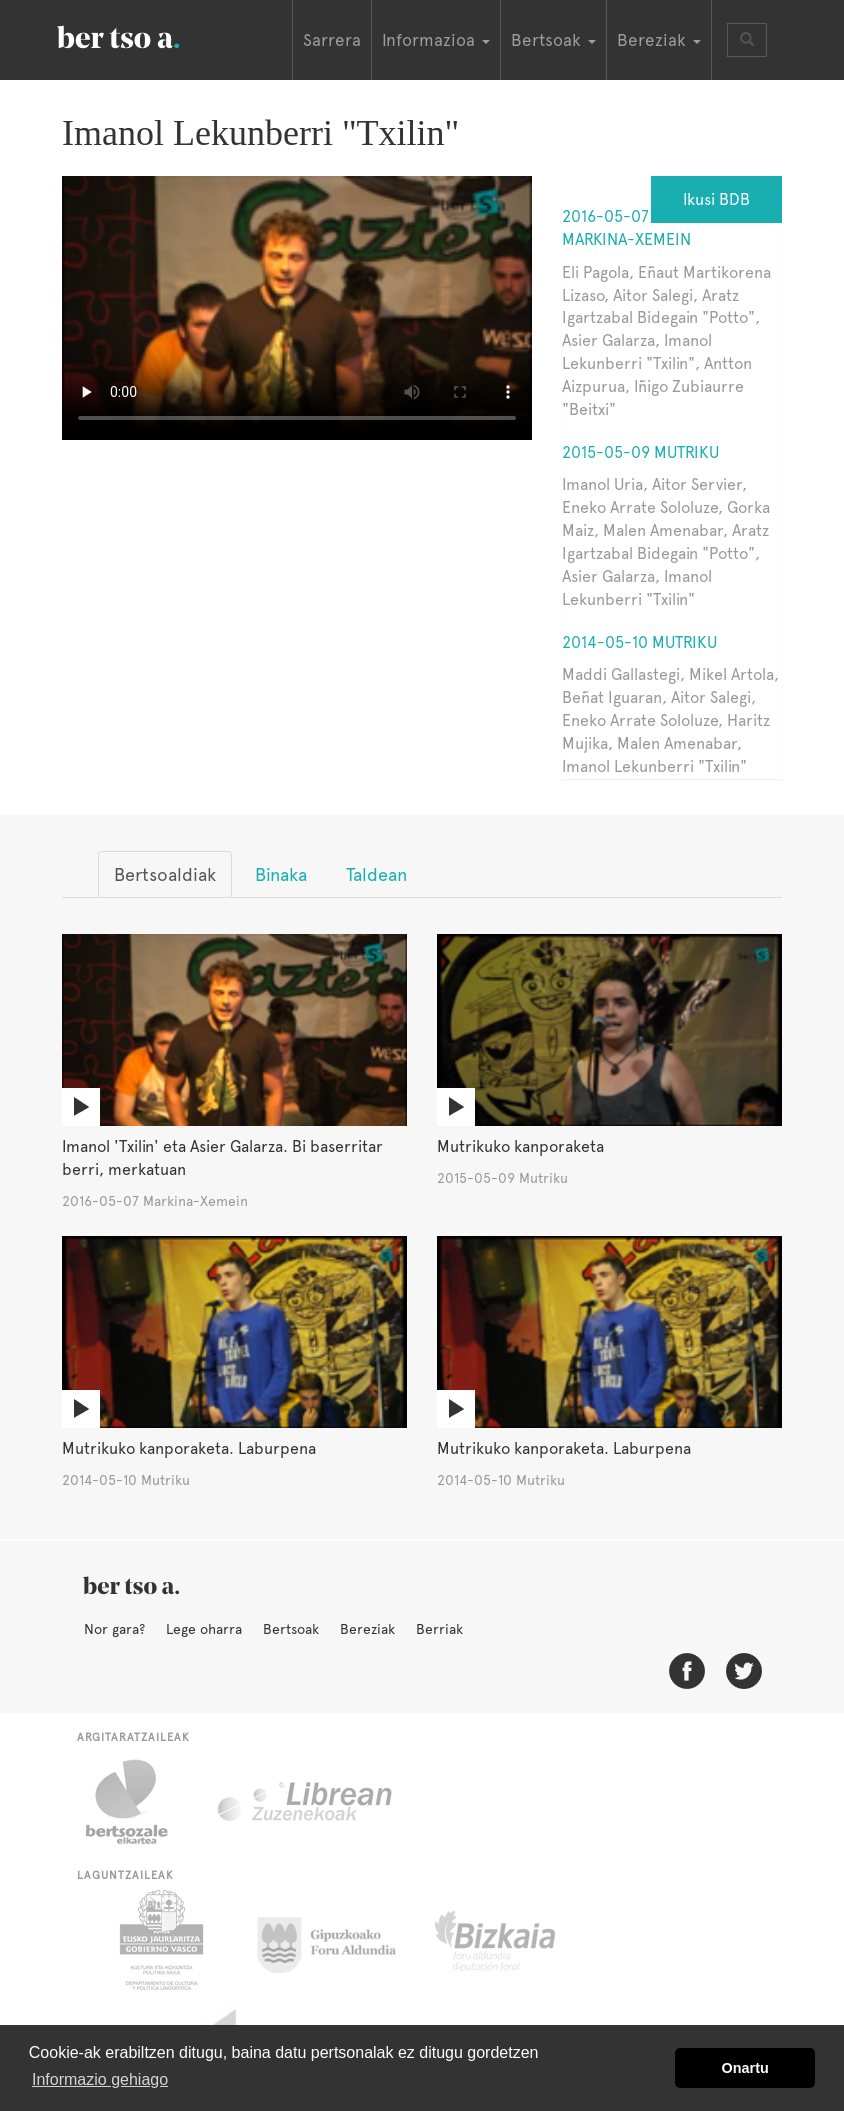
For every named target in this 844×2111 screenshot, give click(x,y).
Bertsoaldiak (165, 874)
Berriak (439, 1629)
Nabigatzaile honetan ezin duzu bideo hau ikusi (297, 308)
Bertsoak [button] (553, 40)
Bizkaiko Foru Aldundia (517, 1940)
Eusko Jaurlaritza (159, 1940)
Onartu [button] (745, 2068)
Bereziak (367, 1629)
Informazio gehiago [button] (100, 2079)
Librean (306, 1802)
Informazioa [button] (436, 40)
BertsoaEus (147, 35)
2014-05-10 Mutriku (639, 642)
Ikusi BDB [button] (716, 199)
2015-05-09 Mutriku (640, 452)
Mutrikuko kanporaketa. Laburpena (189, 1448)
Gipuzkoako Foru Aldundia (338, 1940)
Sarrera (332, 40)
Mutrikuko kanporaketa (520, 1146)
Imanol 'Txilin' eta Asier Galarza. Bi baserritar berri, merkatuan (222, 1158)
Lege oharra (204, 1629)
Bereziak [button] (659, 40)
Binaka (281, 874)
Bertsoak (291, 1629)
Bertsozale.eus (139, 1802)
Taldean (376, 874)
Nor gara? (114, 1629)
